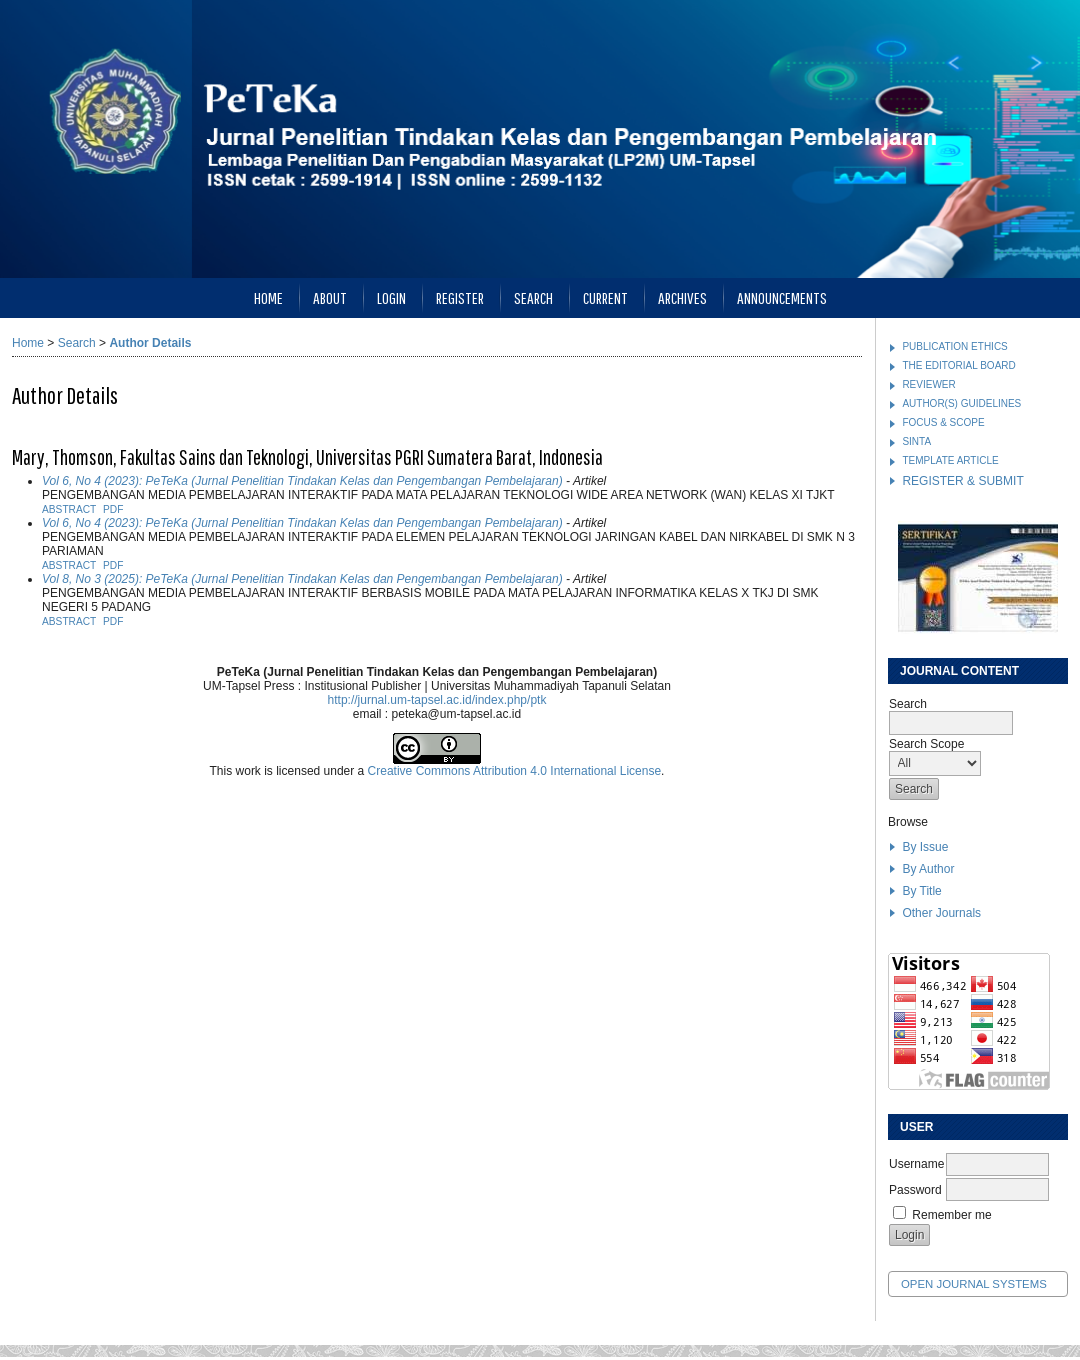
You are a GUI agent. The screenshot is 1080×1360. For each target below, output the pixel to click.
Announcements (782, 297)
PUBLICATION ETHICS (954, 346)
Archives (682, 297)
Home (268, 297)
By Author (928, 869)
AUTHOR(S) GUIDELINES (961, 403)
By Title (921, 891)
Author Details (150, 343)
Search (533, 297)
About (330, 297)
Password (915, 1190)
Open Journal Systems (974, 1284)
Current (605, 297)
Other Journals (941, 913)
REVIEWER (928, 384)
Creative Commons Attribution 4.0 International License (515, 771)
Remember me (951, 1215)
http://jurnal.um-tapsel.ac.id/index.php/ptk (437, 700)
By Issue (925, 847)
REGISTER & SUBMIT (962, 481)
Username (916, 1164)
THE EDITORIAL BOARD (958, 365)
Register (460, 297)
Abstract (69, 509)
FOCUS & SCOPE (943, 422)
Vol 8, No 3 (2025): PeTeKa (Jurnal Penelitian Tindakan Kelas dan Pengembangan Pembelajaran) (302, 579)
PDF (113, 509)
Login (391, 297)
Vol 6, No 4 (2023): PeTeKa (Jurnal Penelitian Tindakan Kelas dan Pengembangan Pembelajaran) (302, 481)
